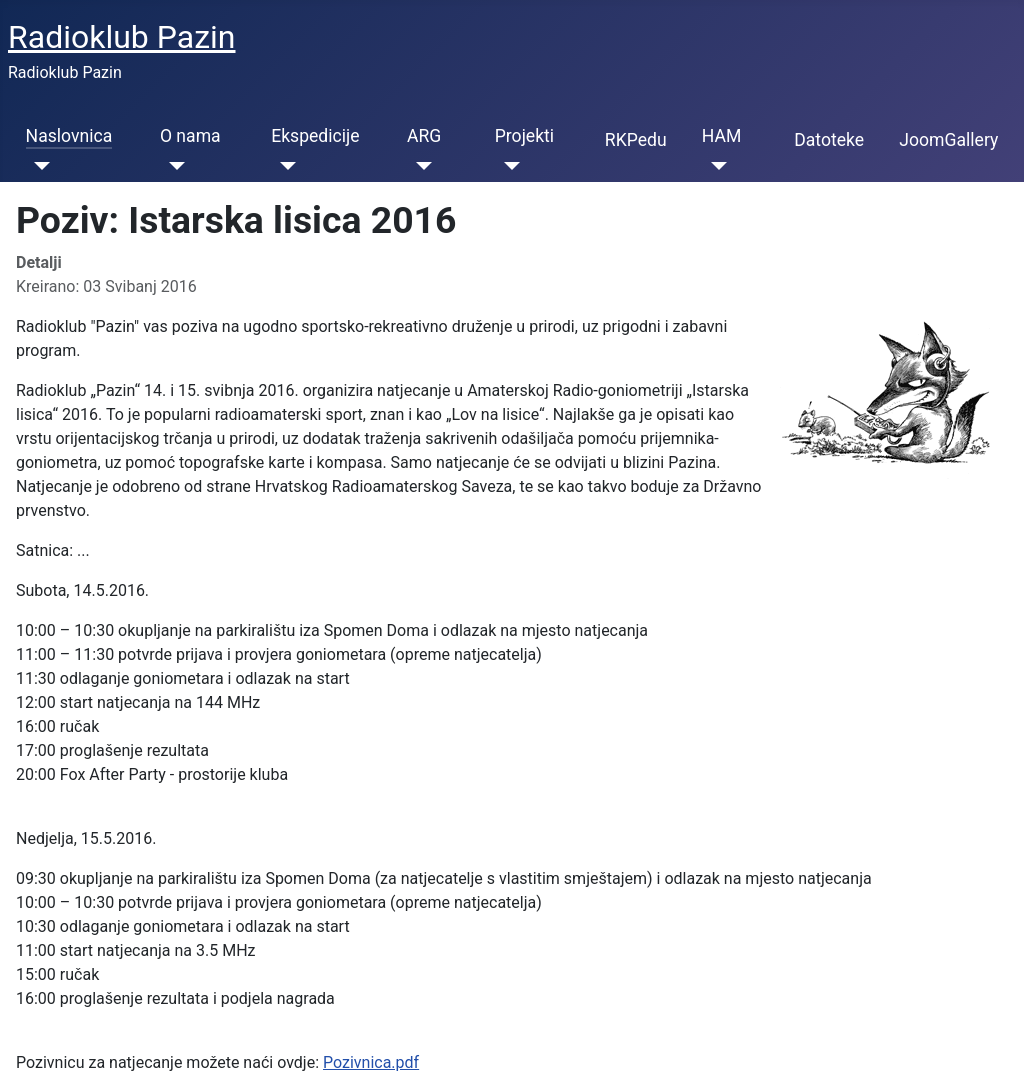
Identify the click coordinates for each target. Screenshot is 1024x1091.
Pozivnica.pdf (371, 1062)
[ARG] (419, 166)
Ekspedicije (315, 136)
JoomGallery (948, 140)
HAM (722, 136)
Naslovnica (69, 136)
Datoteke (829, 140)
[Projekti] (507, 166)
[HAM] (714, 166)
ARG (424, 136)
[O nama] (172, 166)
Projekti (524, 136)
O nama (190, 136)
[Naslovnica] (38, 166)
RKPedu (636, 140)
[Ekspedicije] (283, 166)
